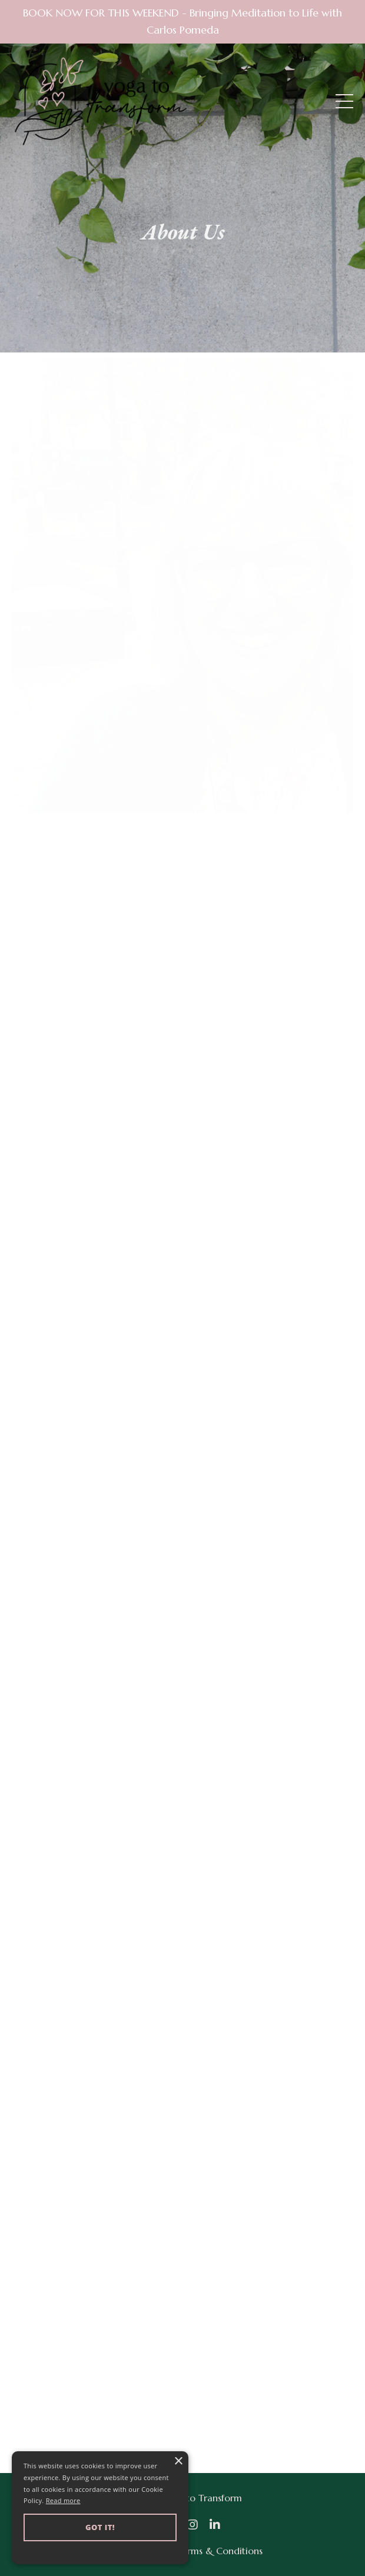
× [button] (178, 2461)
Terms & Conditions (220, 2551)
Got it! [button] (100, 2527)
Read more (63, 2500)
